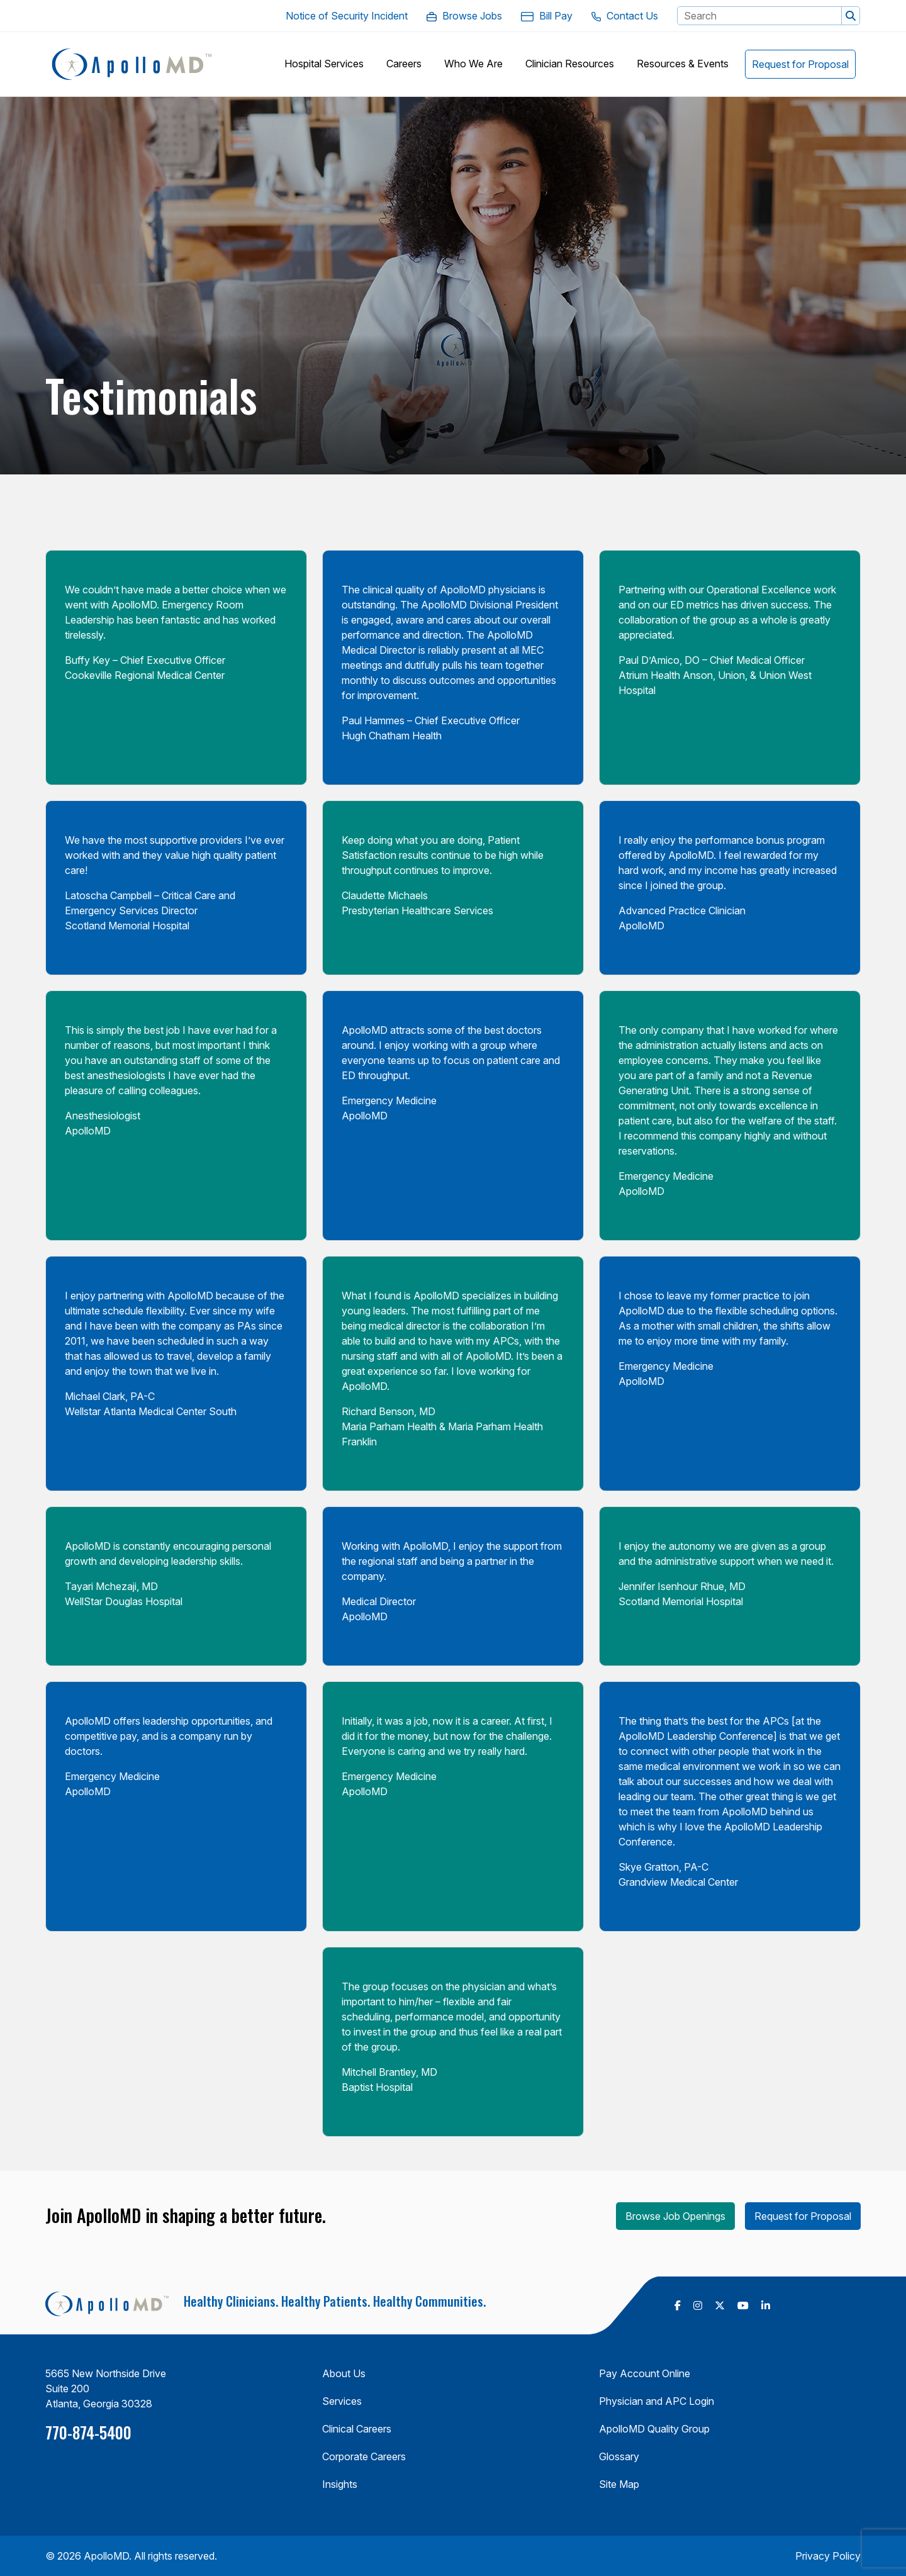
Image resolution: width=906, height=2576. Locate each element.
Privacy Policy (828, 2556)
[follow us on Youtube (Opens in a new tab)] (743, 2305)
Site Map (619, 2484)
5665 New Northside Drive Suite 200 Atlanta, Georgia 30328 (105, 2388)
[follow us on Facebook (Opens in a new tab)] (677, 2305)
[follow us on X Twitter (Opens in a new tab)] (720, 2305)
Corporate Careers (364, 2456)
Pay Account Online (644, 2373)
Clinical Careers (356, 2428)
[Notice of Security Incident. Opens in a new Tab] (347, 15)
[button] (850, 15)
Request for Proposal (802, 2216)
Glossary (619, 2456)
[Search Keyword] (759, 15)
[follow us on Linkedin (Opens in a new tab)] (765, 2305)
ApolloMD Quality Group (654, 2428)
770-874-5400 (88, 2432)
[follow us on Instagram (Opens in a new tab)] (697, 2305)
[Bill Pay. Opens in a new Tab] (547, 15)
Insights (339, 2484)
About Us (344, 2373)
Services (342, 2401)
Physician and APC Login (656, 2401)
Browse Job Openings (675, 2216)
